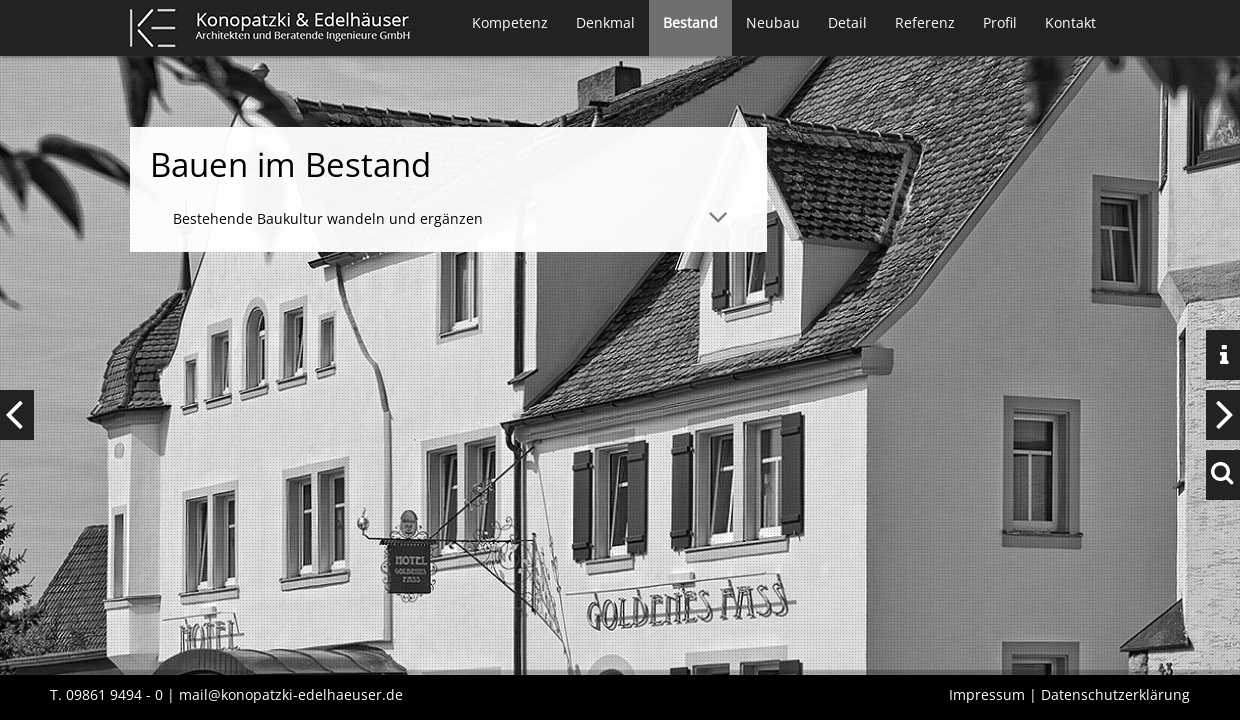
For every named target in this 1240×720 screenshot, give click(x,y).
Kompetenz (510, 22)
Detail (847, 22)
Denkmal (605, 22)
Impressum (987, 694)
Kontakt (1070, 22)
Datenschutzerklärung (1115, 694)
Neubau (773, 22)
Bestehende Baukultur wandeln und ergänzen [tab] (328, 218)
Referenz (925, 22)
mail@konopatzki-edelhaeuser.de (291, 694)
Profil (1000, 22)
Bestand (690, 22)
